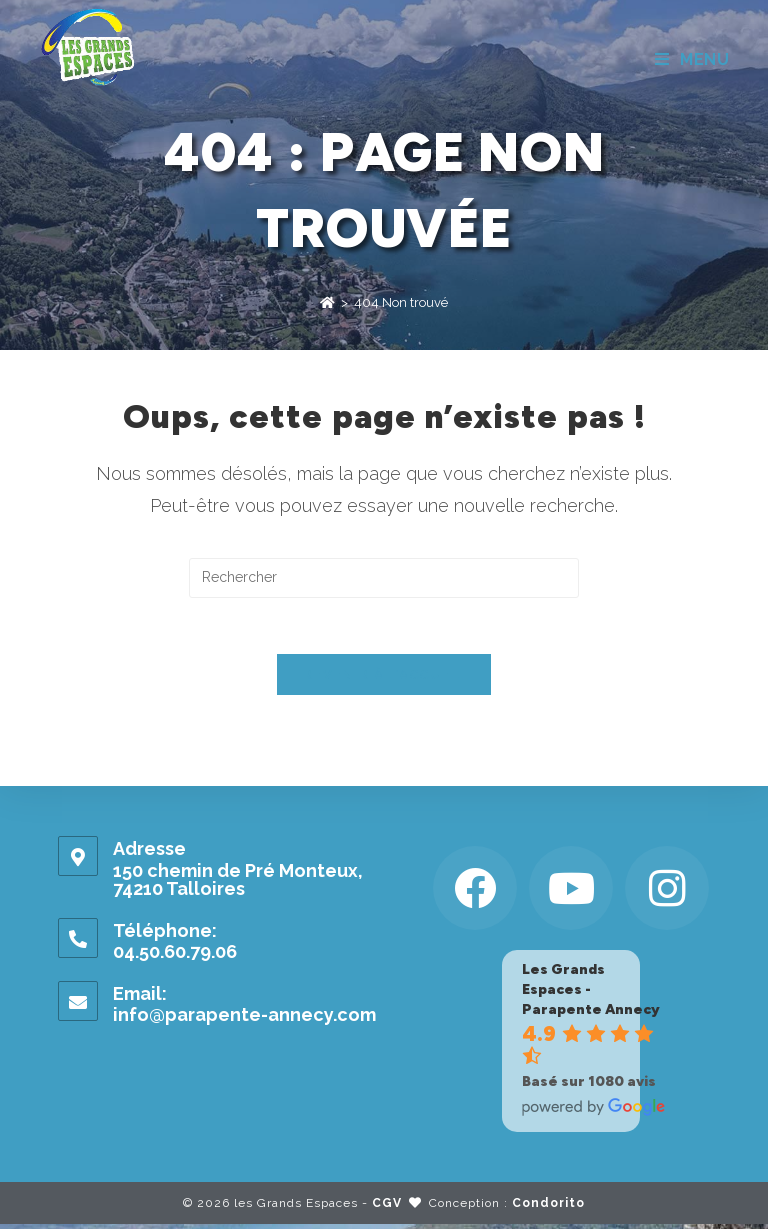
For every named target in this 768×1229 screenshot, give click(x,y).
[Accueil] (327, 302)
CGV (387, 1208)
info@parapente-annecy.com (244, 1018)
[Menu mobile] (692, 59)
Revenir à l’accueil (384, 679)
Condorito (548, 1208)
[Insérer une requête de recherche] (384, 578)
